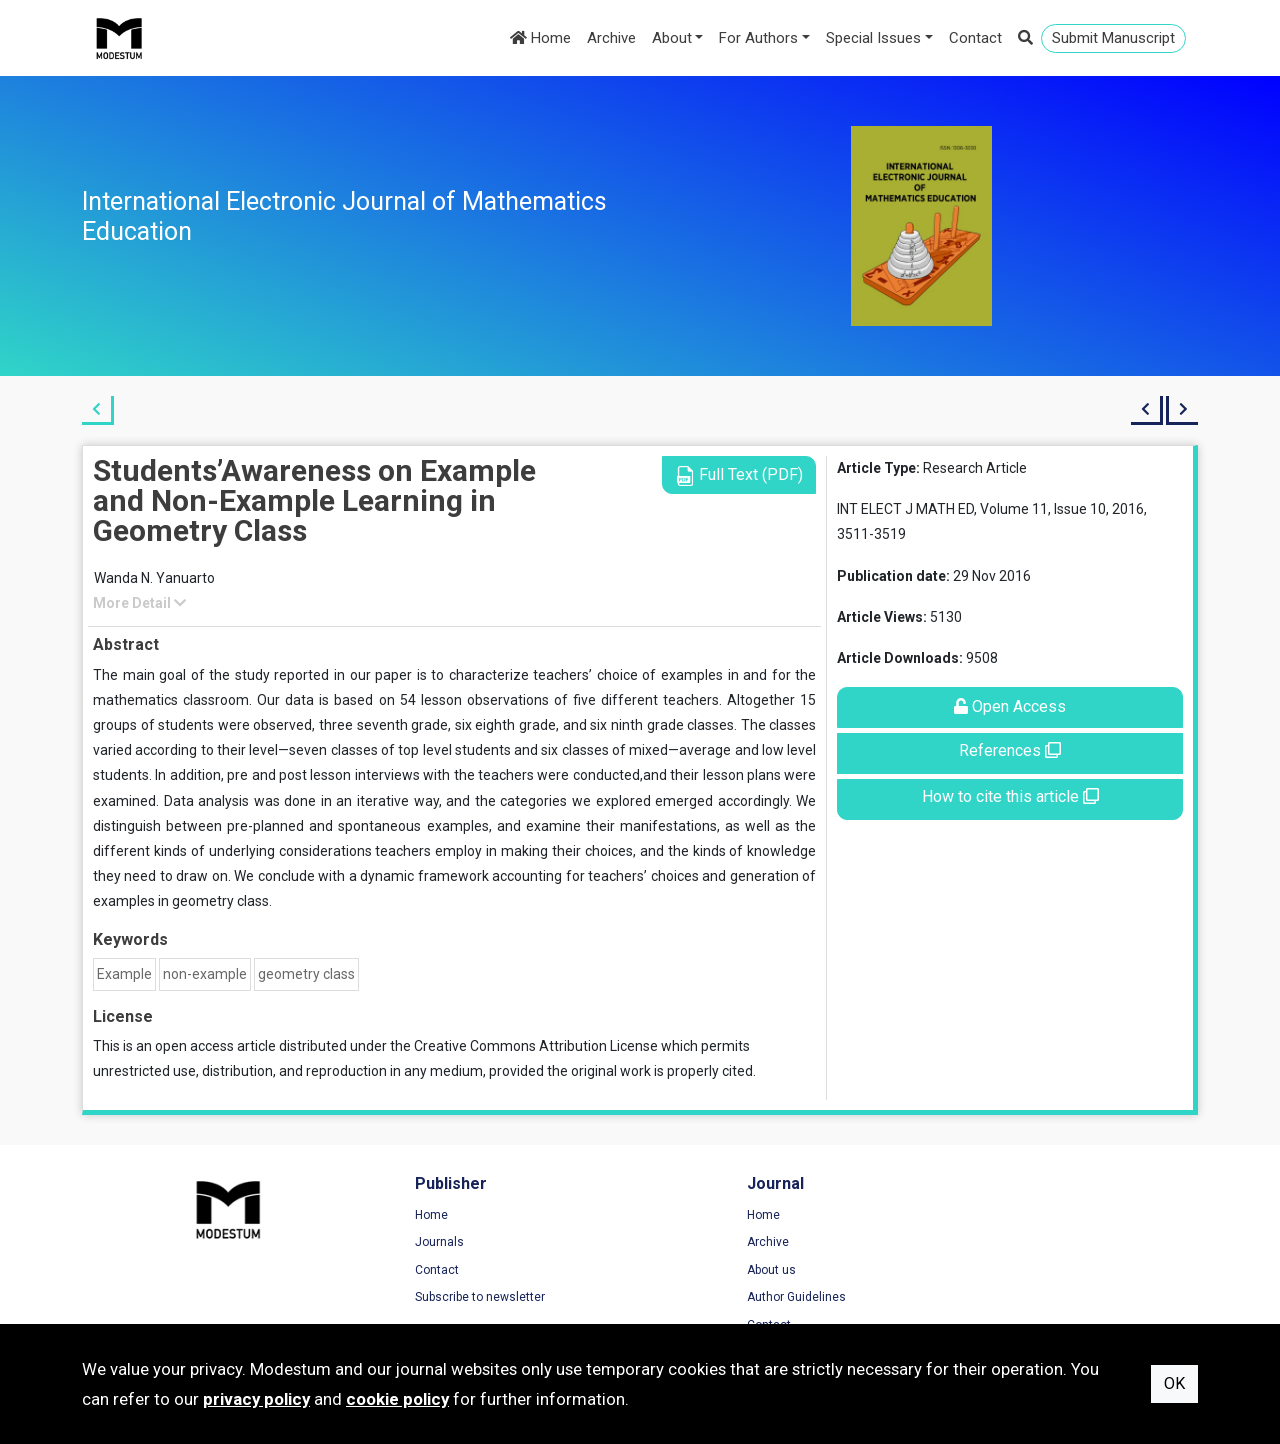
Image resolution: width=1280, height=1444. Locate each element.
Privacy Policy (987, 1243)
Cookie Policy (986, 1271)
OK (1174, 1383)
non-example (205, 974)
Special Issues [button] (873, 38)
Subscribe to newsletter (436, 1298)
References (1010, 750)
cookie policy (397, 1399)
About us (684, 1271)
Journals (395, 1243)
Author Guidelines (709, 1298)
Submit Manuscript (1113, 38)
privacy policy (256, 1399)
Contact (975, 38)
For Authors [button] (758, 38)
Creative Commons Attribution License (536, 1046)
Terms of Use (986, 1216)
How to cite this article (1010, 796)
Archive (611, 38)
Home (540, 38)
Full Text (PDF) (739, 475)
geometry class (306, 974)
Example (124, 974)
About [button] (672, 38)
